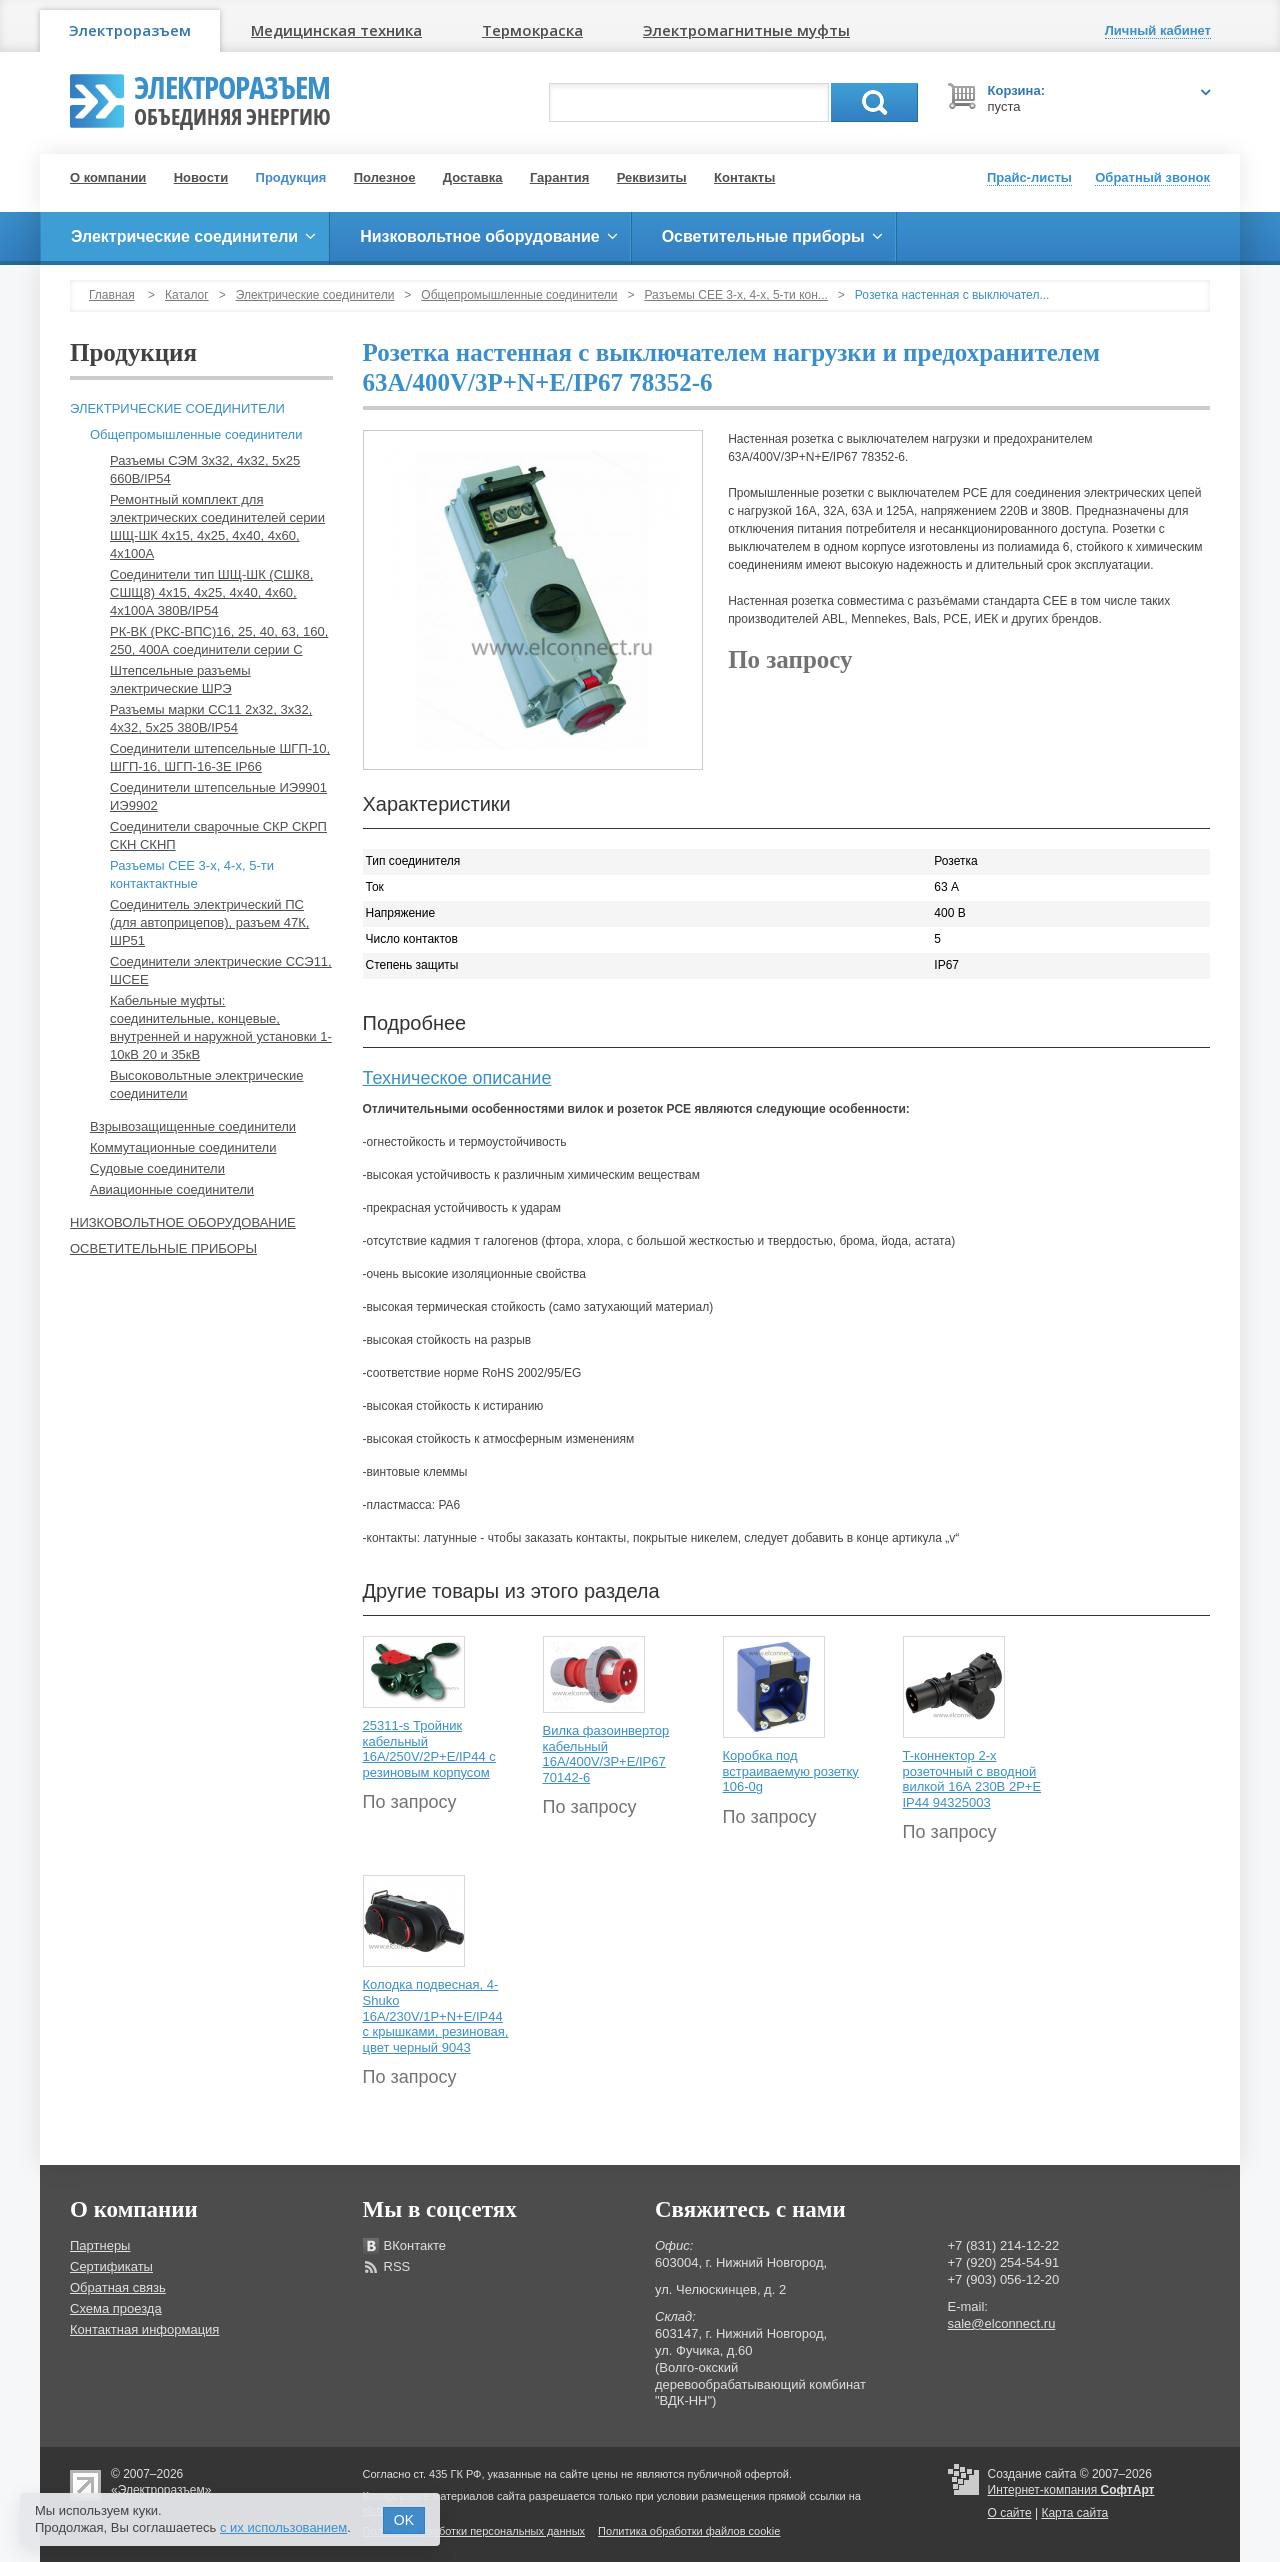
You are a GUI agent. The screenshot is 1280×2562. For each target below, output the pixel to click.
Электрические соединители (315, 295)
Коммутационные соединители (183, 1147)
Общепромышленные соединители (519, 295)
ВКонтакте (415, 2245)
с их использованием (283, 2527)
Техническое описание (457, 1078)
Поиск (874, 102)
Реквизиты (652, 177)
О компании (108, 177)
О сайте (1010, 2513)
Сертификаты (111, 2266)
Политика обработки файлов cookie (689, 2531)
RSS (397, 2266)
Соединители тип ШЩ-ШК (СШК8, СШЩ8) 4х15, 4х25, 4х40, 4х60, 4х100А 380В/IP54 (211, 592)
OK (404, 2520)
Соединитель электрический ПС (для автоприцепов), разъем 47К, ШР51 (209, 922)
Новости (201, 177)
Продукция (291, 177)
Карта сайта (1074, 2513)
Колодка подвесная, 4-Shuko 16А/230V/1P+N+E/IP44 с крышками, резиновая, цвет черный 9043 (436, 2015)
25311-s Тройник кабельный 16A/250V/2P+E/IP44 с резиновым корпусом (429, 1749)
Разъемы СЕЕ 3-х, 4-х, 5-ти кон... (736, 295)
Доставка (473, 177)
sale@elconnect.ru (1002, 2323)
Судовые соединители (157, 1168)
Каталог (187, 295)
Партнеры (100, 2245)
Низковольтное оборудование (183, 1222)
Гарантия (559, 177)
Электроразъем (130, 30)
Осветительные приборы (163, 1248)
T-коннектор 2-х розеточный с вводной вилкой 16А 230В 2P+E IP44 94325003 (972, 1779)
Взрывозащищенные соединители (193, 1126)
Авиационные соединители (172, 1189)
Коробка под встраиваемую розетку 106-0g (791, 1771)
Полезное (385, 177)
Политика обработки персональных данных (474, 2531)
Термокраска (532, 30)
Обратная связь (118, 2287)
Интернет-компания (1071, 2490)
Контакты (744, 177)
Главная (112, 295)
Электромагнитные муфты (746, 30)
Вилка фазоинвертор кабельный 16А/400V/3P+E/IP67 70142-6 (606, 1754)
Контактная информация (144, 2329)
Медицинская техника (336, 30)
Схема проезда (116, 2308)
